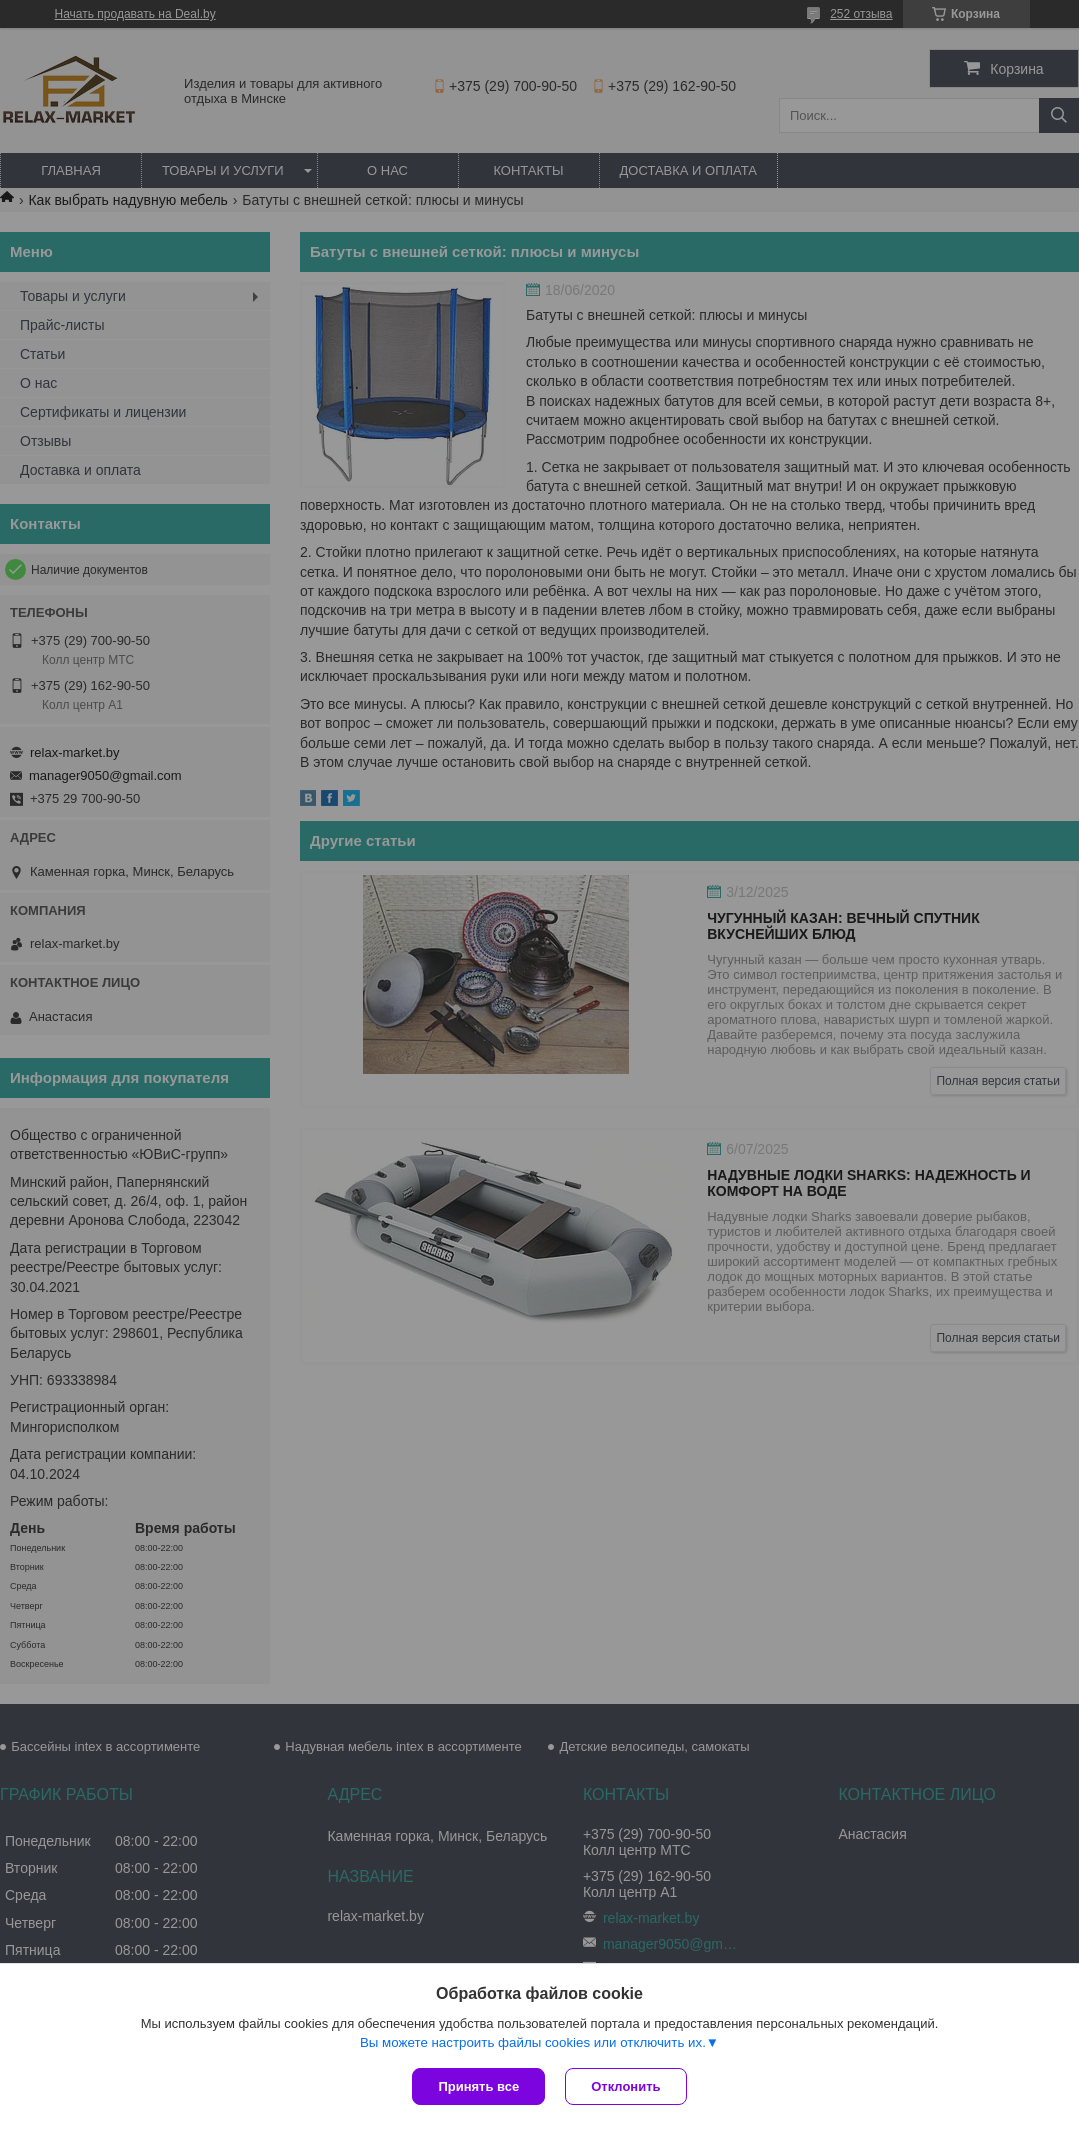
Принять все (478, 2086)
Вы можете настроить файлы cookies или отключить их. (533, 2042)
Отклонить (625, 2086)
